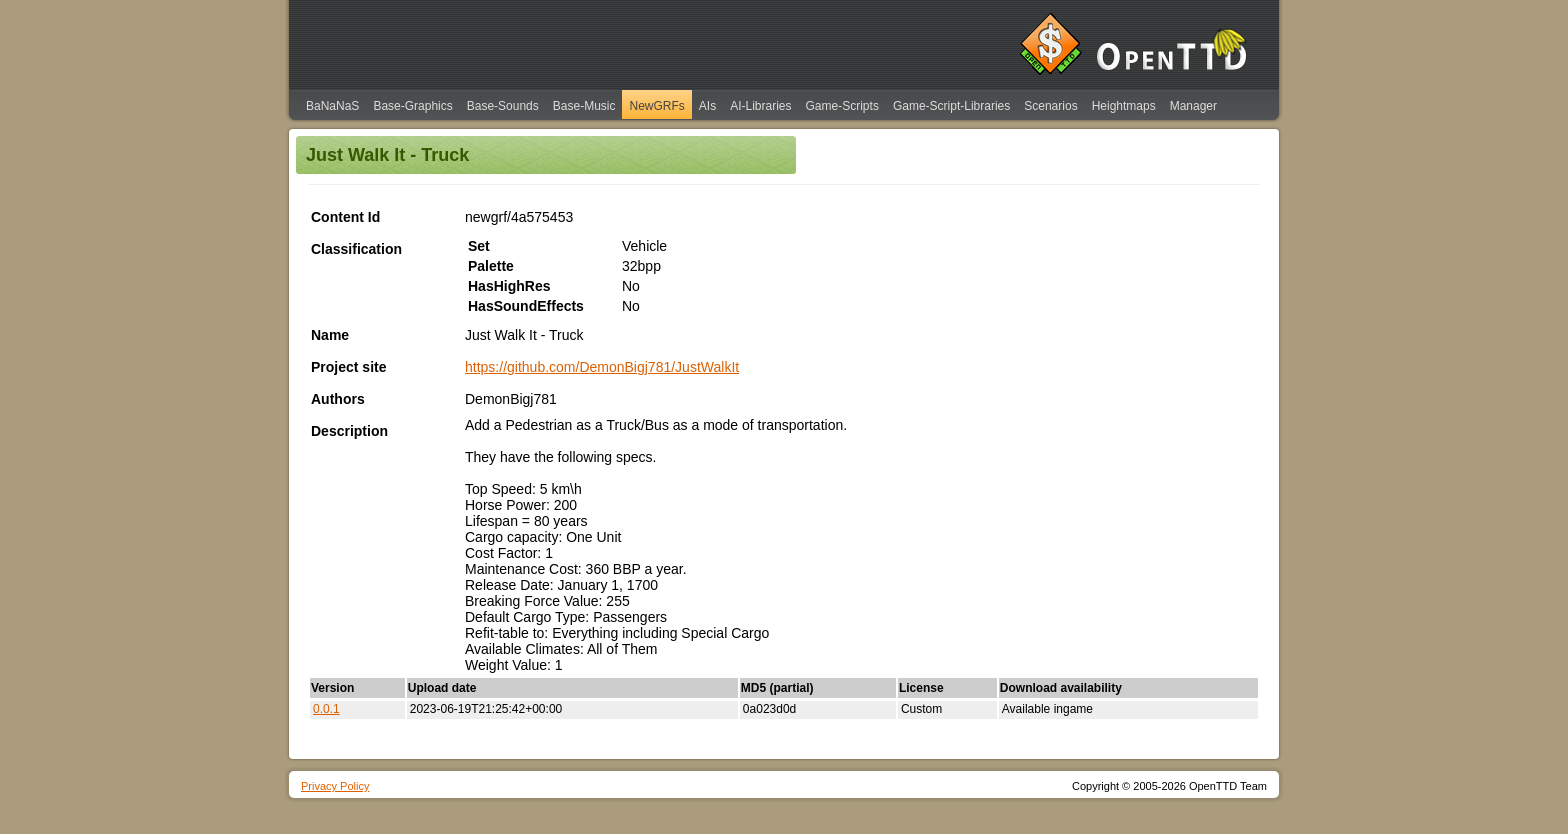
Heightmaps (1124, 106)
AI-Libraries (760, 106)
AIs (707, 106)
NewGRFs (656, 106)
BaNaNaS (332, 106)
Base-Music (584, 106)
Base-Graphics (412, 106)
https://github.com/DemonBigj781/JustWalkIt (602, 367)
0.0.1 (326, 709)
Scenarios (1050, 106)
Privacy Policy (335, 786)
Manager (1193, 106)
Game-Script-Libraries (951, 106)
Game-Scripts (842, 106)
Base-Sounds (503, 106)
